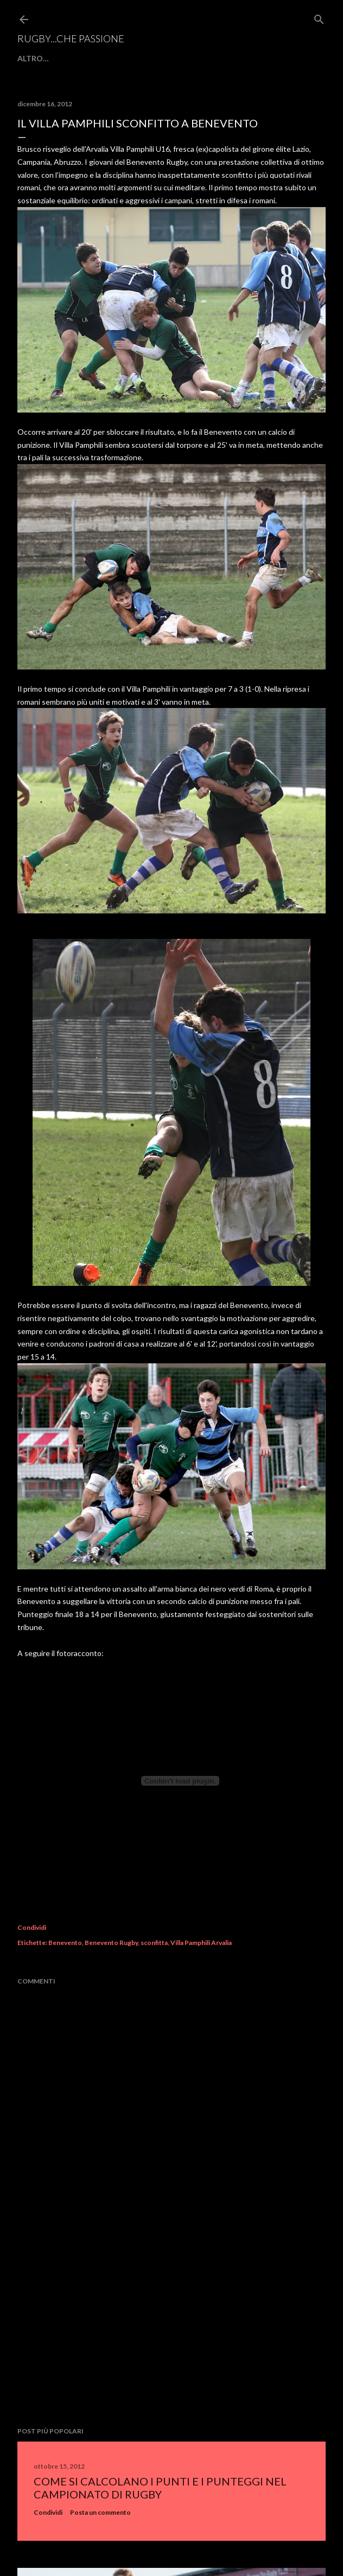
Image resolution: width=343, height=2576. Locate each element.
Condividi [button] (31, 1927)
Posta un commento (100, 2512)
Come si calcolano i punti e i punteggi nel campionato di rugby (160, 2488)
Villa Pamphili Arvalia (201, 1943)
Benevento (65, 1943)
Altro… (33, 58)
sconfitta (154, 1943)
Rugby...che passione (70, 38)
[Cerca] (319, 17)
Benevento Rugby (111, 1943)
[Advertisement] (171, 2332)
